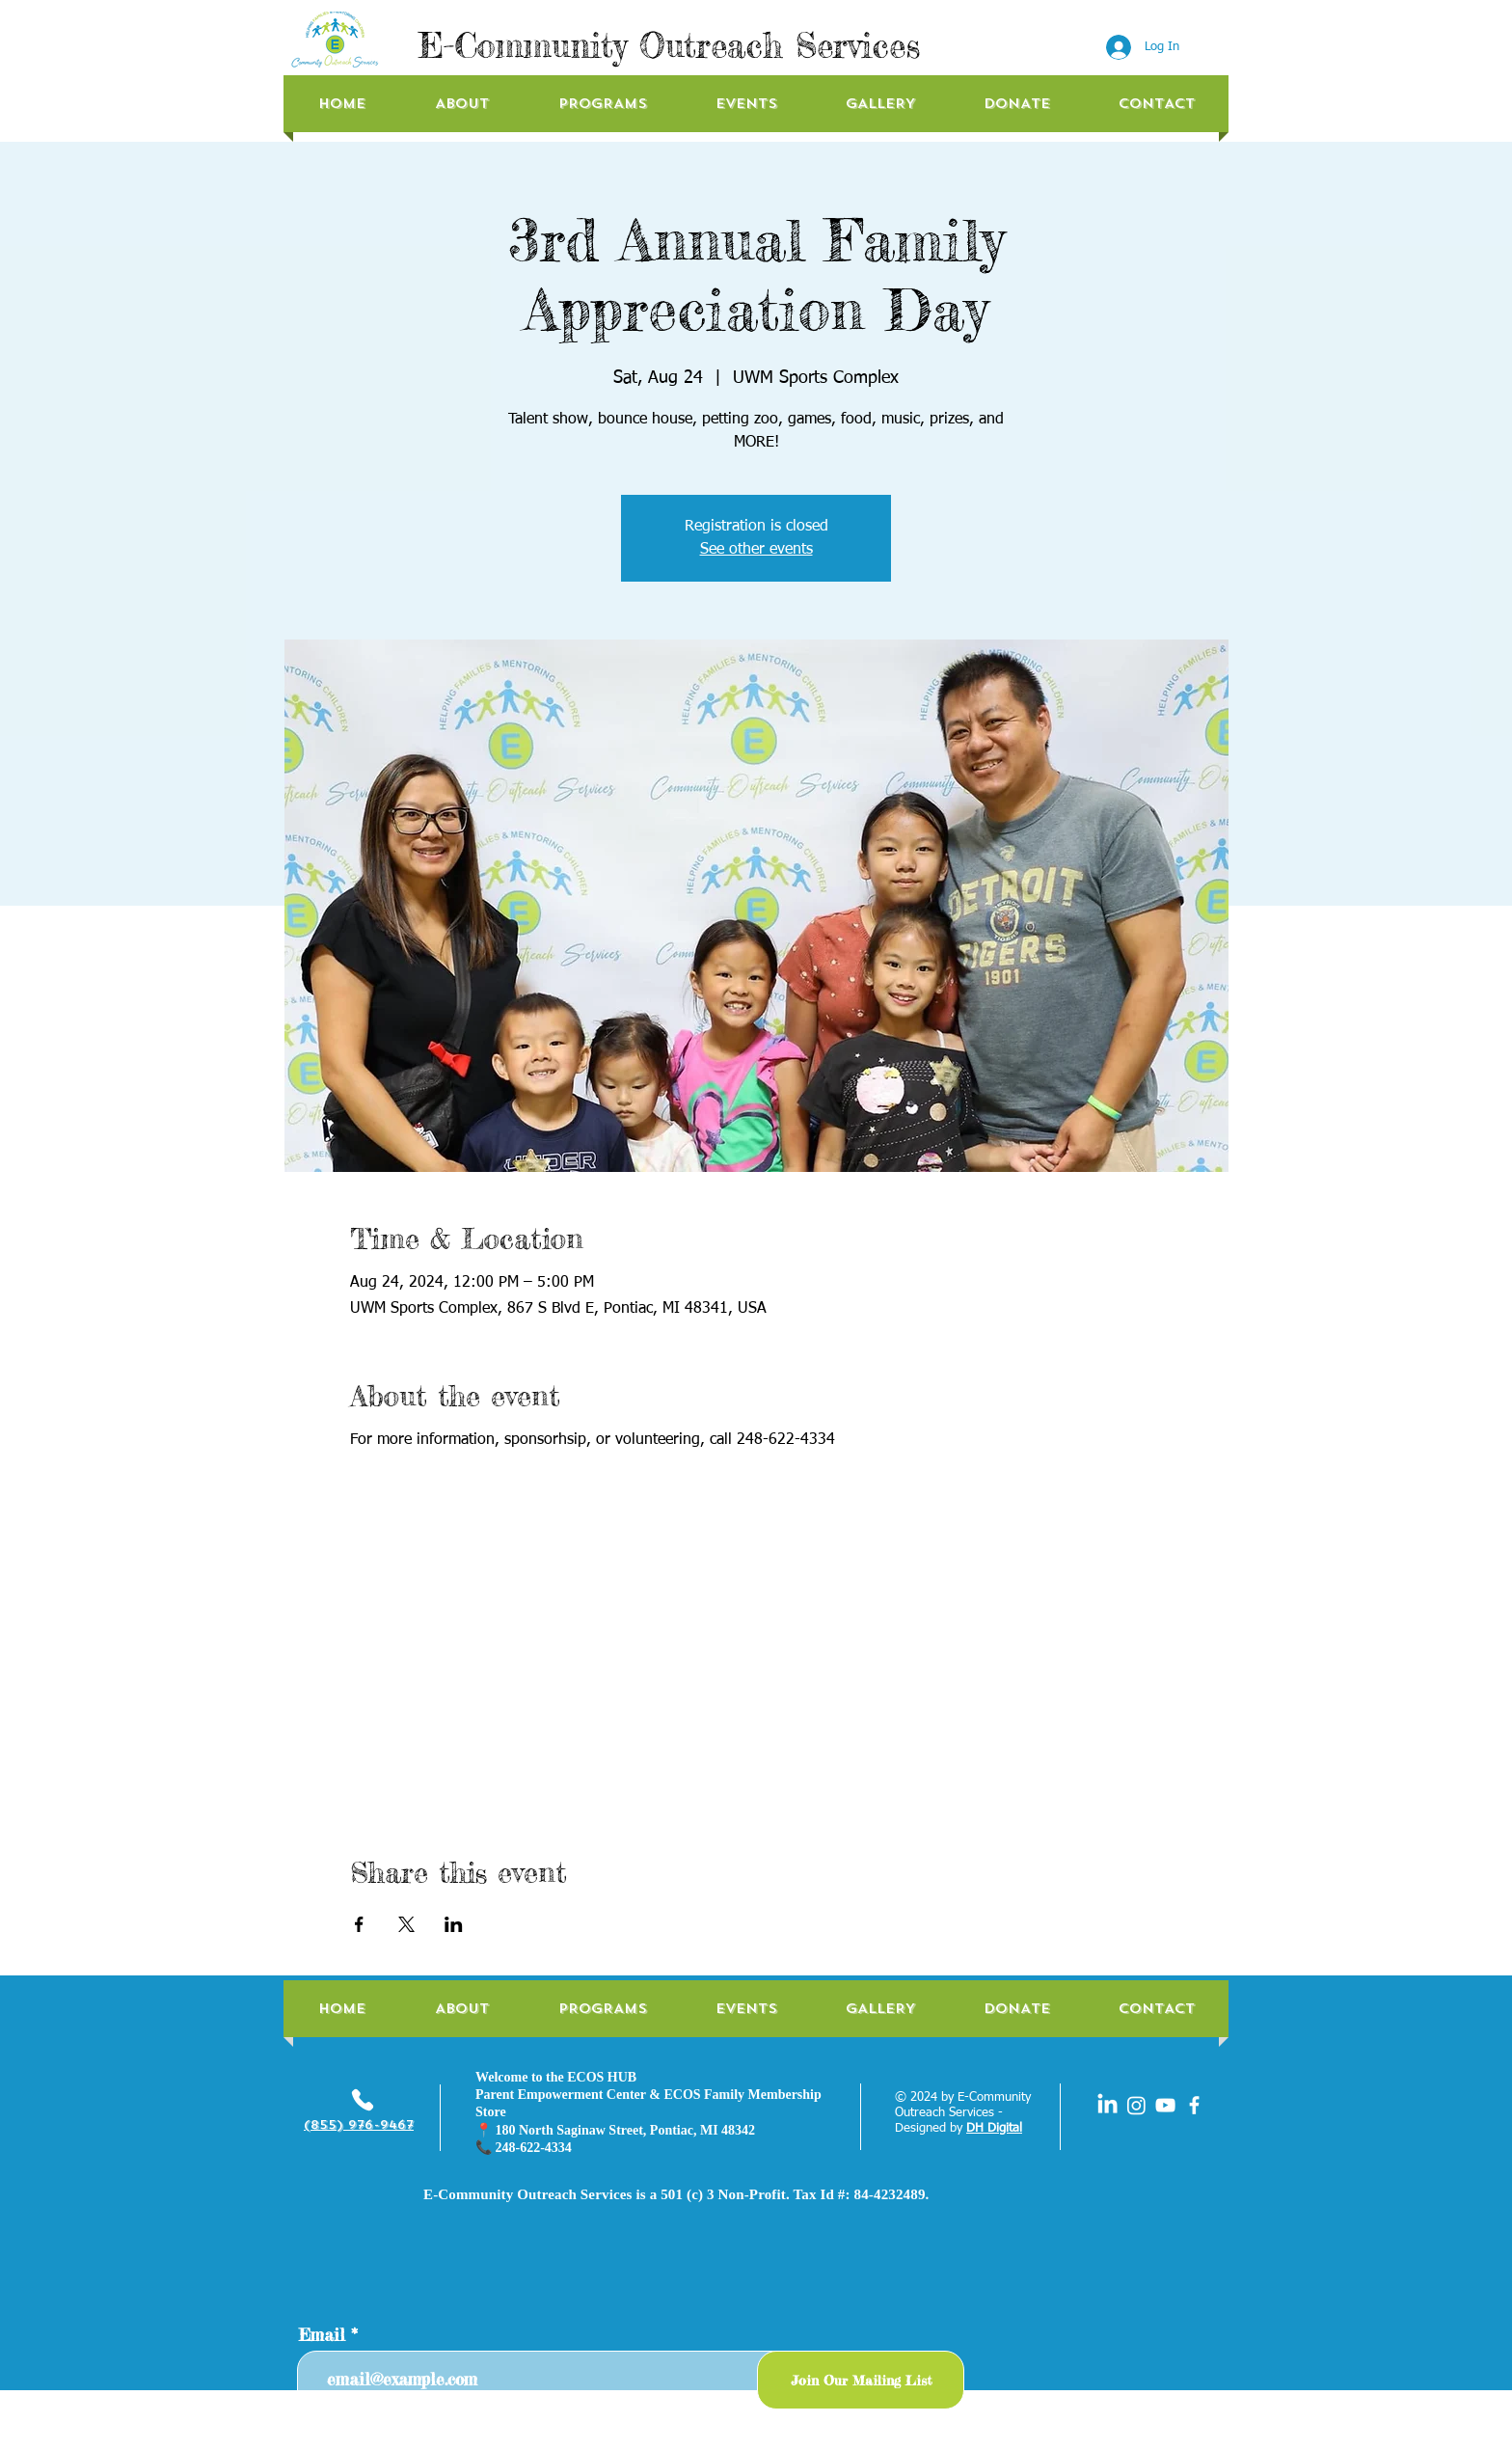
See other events (756, 550)
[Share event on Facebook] (359, 1924)
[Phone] (362, 2099)
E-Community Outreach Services (669, 46)
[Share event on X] (406, 1924)
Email (322, 2335)
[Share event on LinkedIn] (454, 1924)
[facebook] (1194, 2105)
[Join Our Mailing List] (860, 2380)
